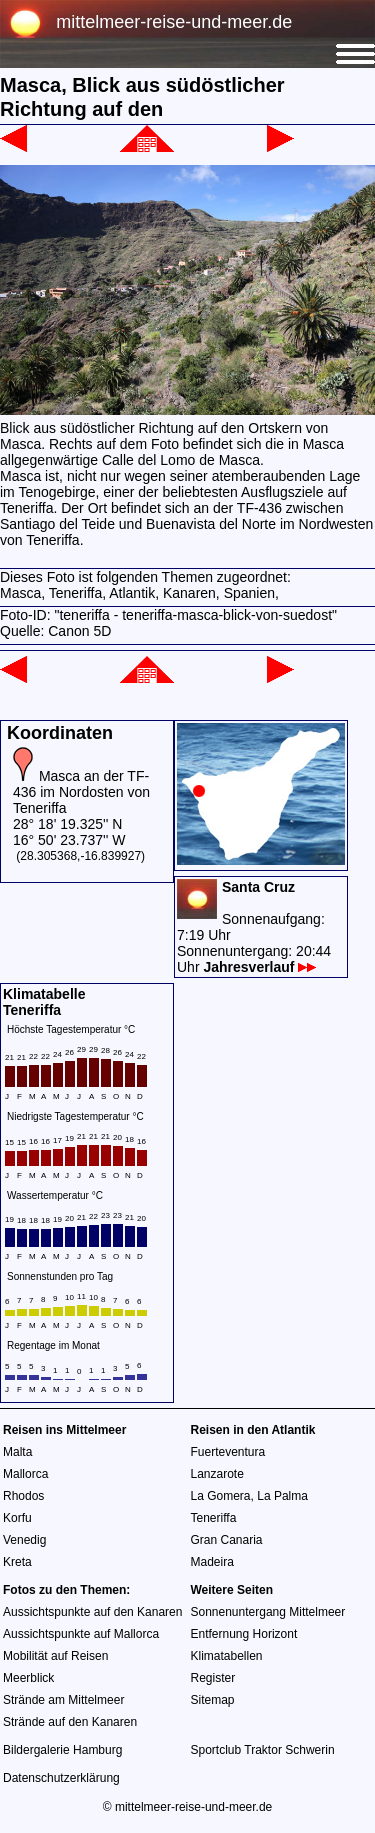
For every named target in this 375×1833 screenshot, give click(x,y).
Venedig (24, 1540)
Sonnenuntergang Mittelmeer (268, 1612)
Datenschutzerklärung (61, 1778)
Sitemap (213, 1700)
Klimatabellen (227, 1656)
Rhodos (23, 1496)
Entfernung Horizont (244, 1634)
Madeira (212, 1562)
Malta (17, 1452)
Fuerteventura (228, 1452)
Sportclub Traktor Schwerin (263, 1750)
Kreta (17, 1562)
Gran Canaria (227, 1540)
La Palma (282, 1496)
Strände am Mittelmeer (63, 1700)
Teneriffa (214, 1518)
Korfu (17, 1518)
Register (213, 1678)
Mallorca (25, 1474)
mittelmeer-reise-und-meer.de (174, 22)
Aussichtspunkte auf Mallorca (81, 1634)
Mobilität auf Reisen (55, 1656)
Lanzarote (217, 1474)
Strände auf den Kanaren (70, 1722)
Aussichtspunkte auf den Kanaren (92, 1612)
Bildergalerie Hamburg (62, 1750)
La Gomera (221, 1496)
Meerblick (28, 1678)
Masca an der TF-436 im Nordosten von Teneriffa (81, 792)
